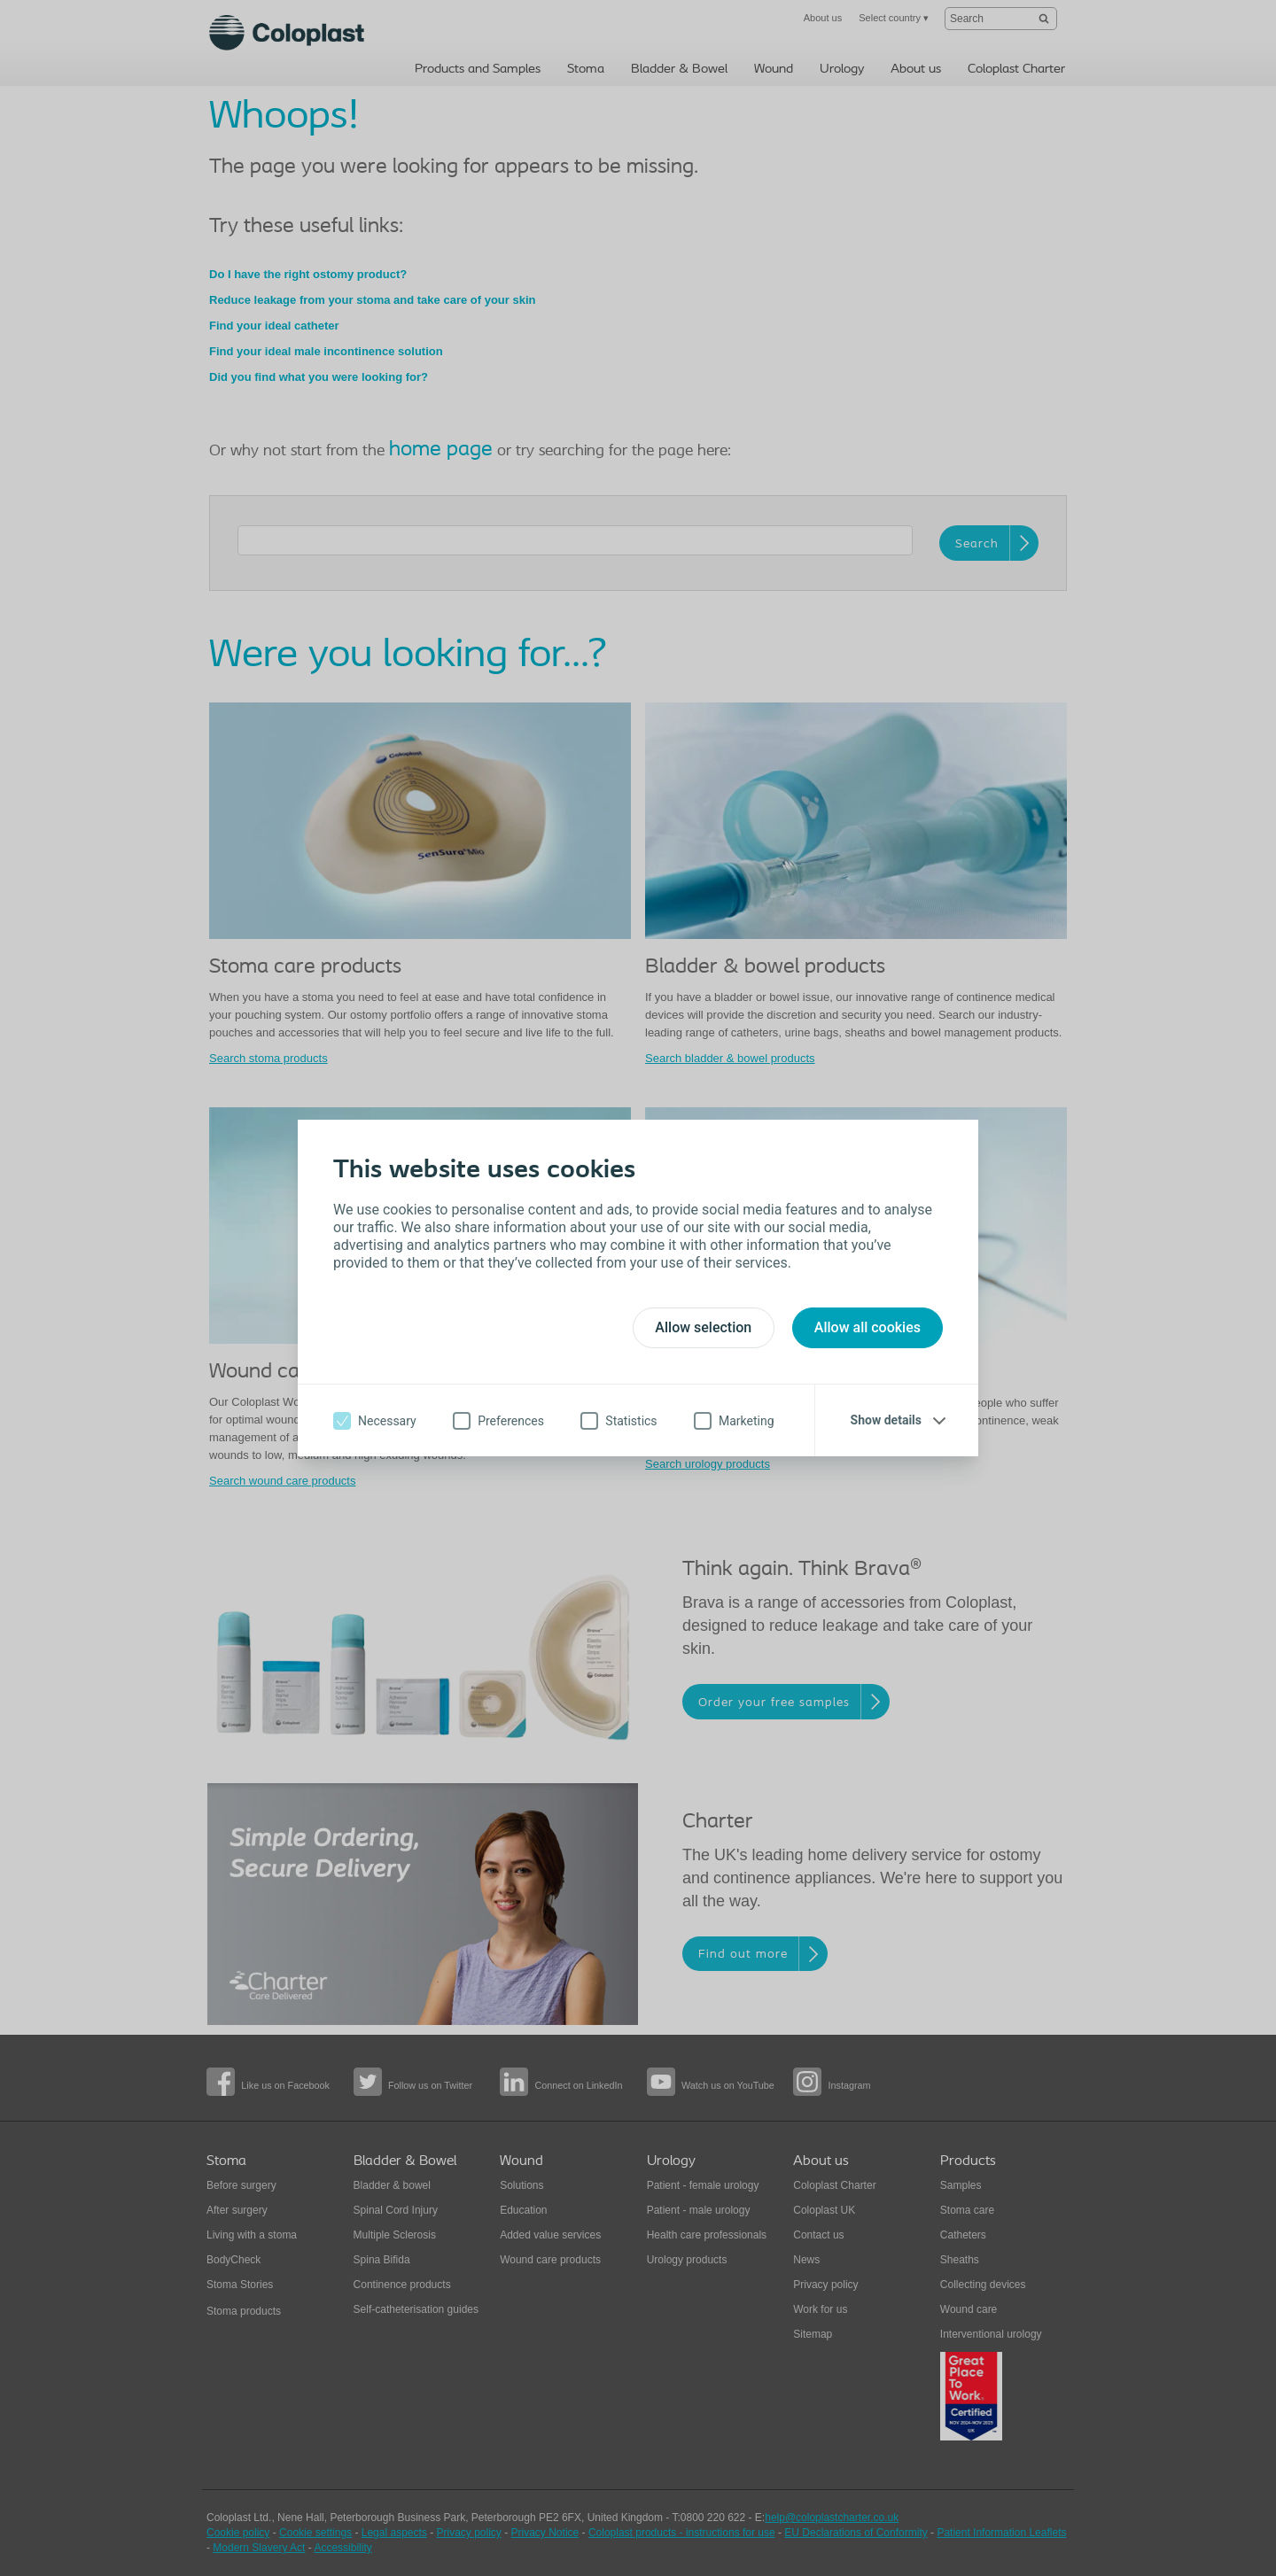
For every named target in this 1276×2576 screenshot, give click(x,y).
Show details (886, 1420)
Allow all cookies (867, 1327)
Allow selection (703, 1327)
